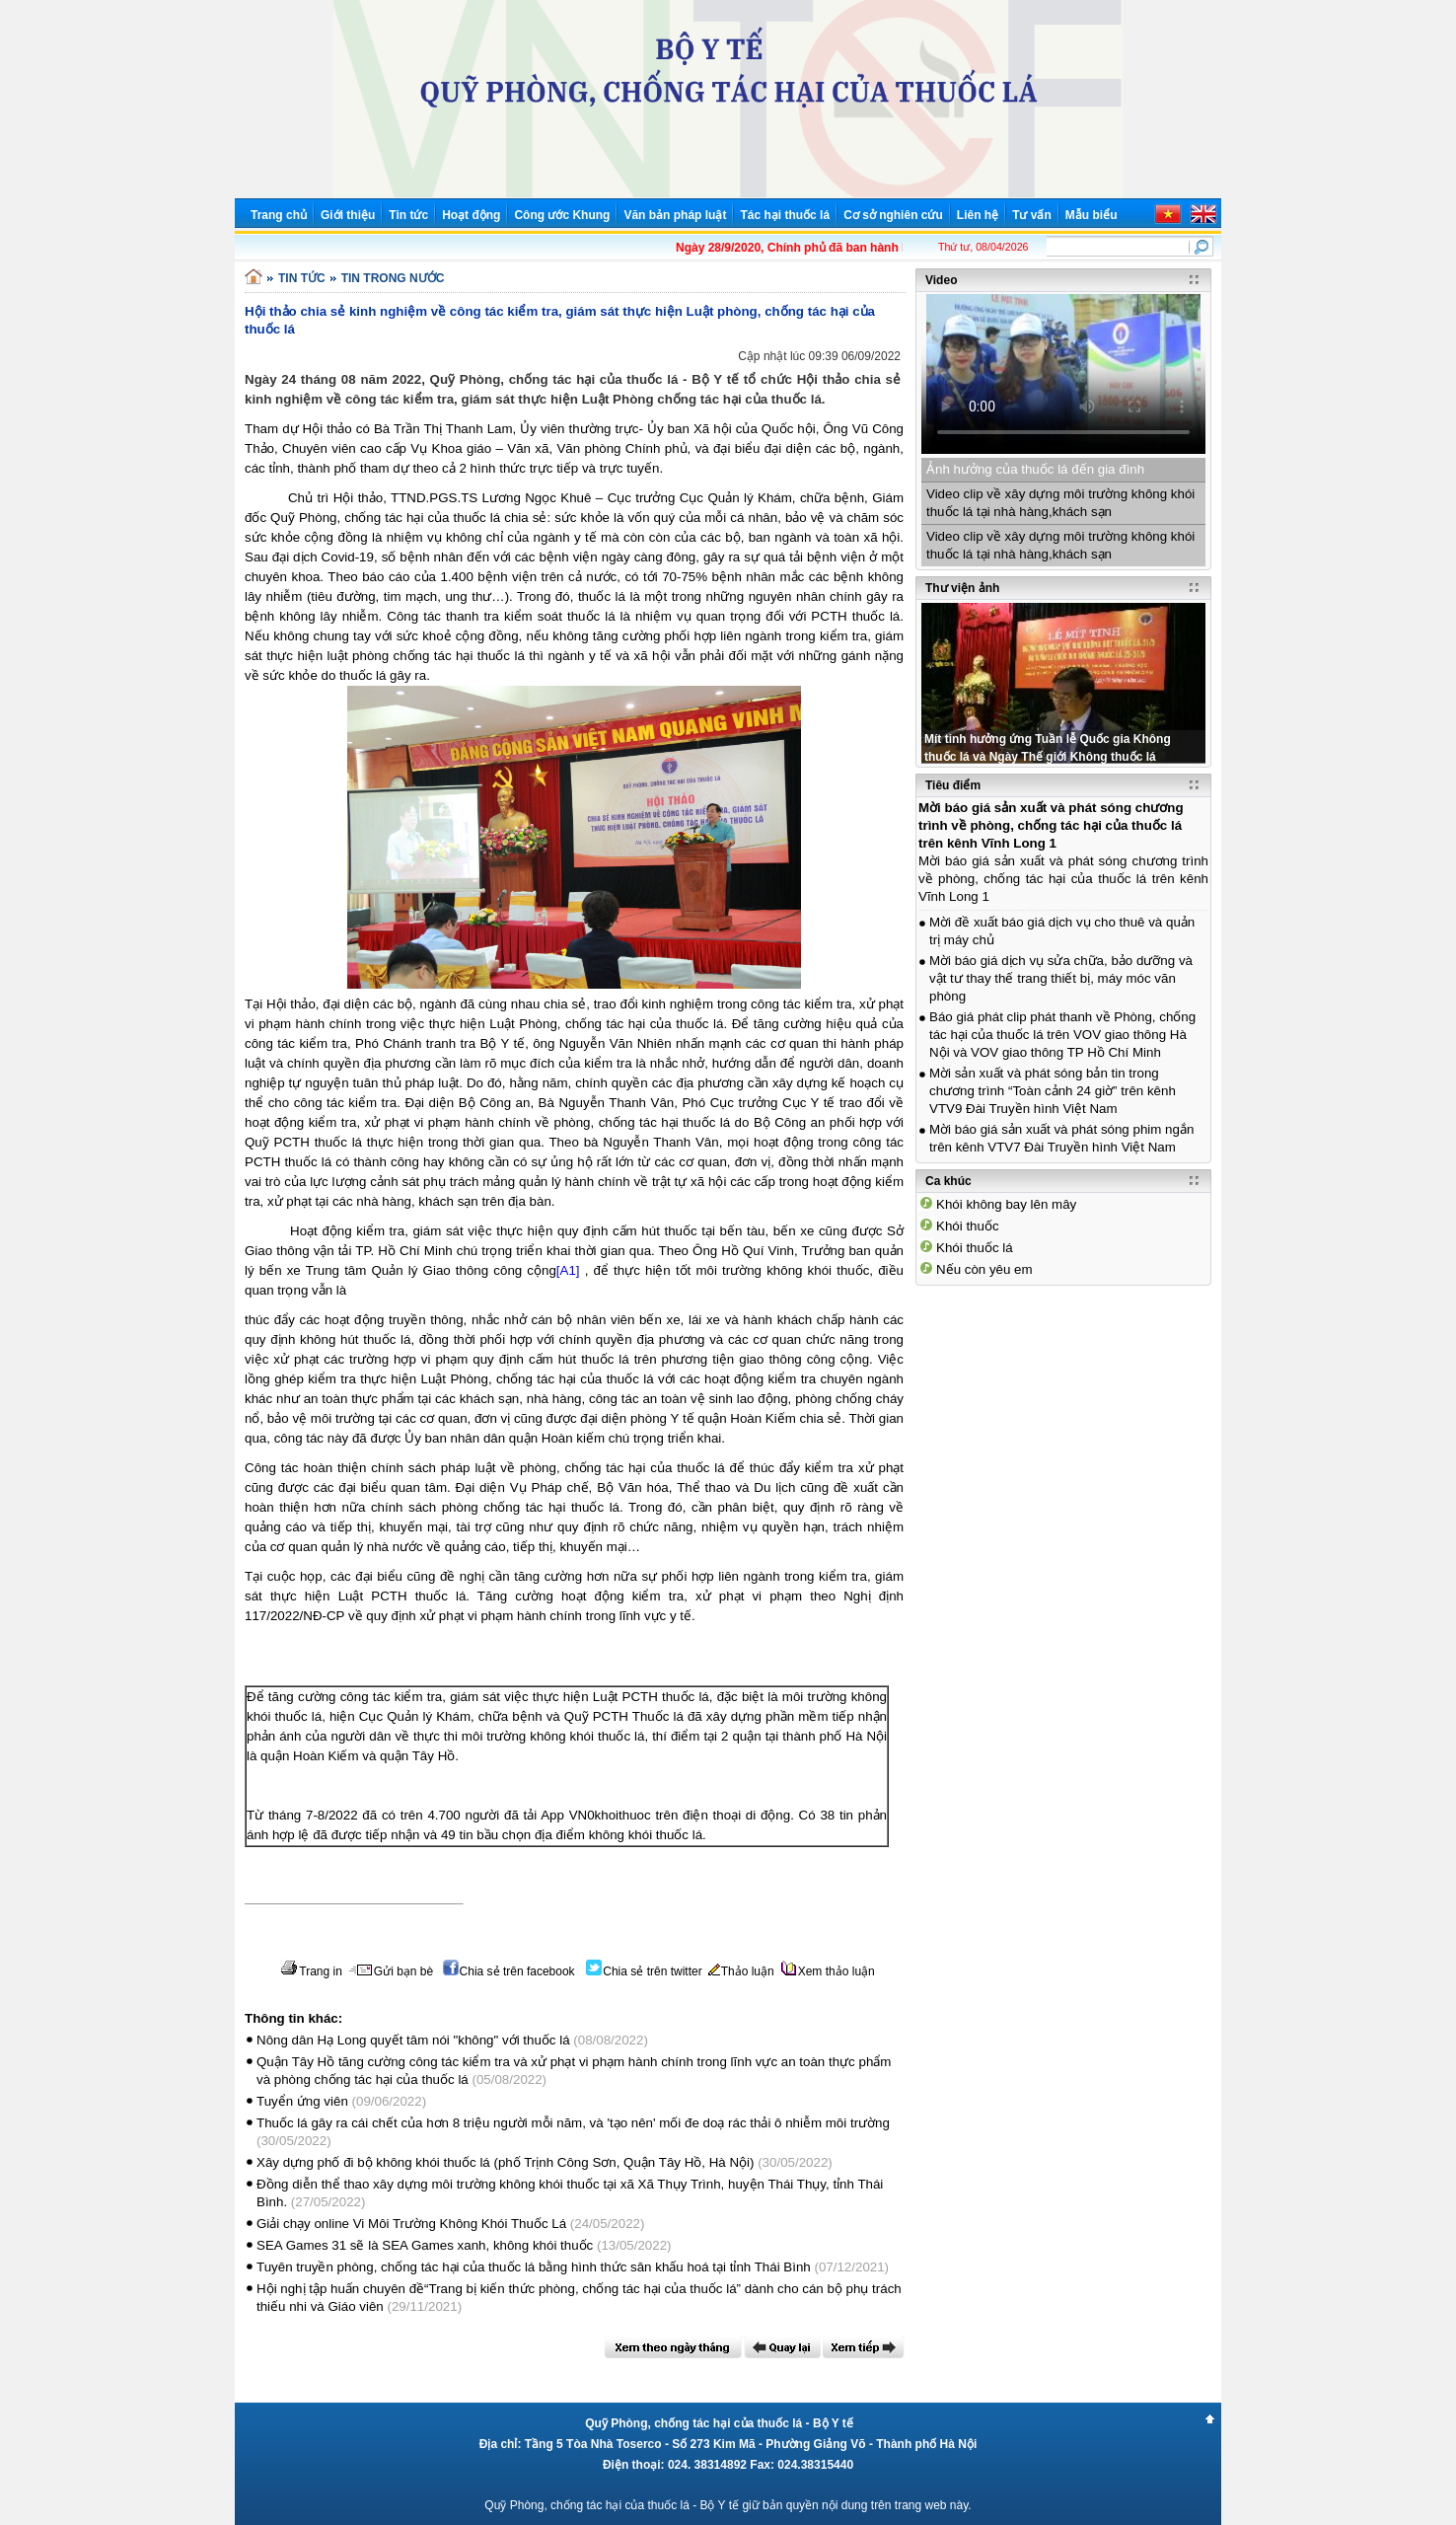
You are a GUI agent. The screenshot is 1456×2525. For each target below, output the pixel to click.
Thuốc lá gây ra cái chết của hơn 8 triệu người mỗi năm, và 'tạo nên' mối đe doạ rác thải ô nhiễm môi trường (573, 2123)
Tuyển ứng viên (302, 2101)
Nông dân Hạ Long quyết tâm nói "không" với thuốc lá (413, 2040)
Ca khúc (948, 1181)
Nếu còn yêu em (984, 1269)
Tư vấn (1032, 215)
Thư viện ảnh (962, 588)
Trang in (311, 1971)
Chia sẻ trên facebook (509, 1971)
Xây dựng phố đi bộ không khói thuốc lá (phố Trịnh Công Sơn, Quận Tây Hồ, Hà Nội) (505, 2162)
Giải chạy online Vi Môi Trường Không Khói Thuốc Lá (411, 2223)
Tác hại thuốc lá (785, 215)
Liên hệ (977, 215)
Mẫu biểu (1091, 215)
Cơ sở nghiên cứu (893, 215)
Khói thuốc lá (974, 1247)
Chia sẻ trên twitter (643, 1971)
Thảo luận (741, 1971)
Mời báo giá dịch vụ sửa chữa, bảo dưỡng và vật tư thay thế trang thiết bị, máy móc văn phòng (1061, 978)
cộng (541, 1270)
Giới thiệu (348, 215)
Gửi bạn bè (391, 1971)
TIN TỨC (302, 278)
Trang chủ (279, 215)
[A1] (568, 1270)
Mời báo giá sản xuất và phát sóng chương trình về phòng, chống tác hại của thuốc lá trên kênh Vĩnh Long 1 (1051, 825)
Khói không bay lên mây (1006, 1204)
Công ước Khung (562, 215)
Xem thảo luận (828, 1971)
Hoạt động (471, 215)
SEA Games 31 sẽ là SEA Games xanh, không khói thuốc (424, 2245)
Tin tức (408, 215)
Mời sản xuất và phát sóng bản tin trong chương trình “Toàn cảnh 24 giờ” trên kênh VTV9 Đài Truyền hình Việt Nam (1052, 1091)
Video (941, 280)
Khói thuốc (967, 1226)
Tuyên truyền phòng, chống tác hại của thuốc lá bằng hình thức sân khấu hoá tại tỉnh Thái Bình (533, 2267)
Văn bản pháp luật (674, 215)
